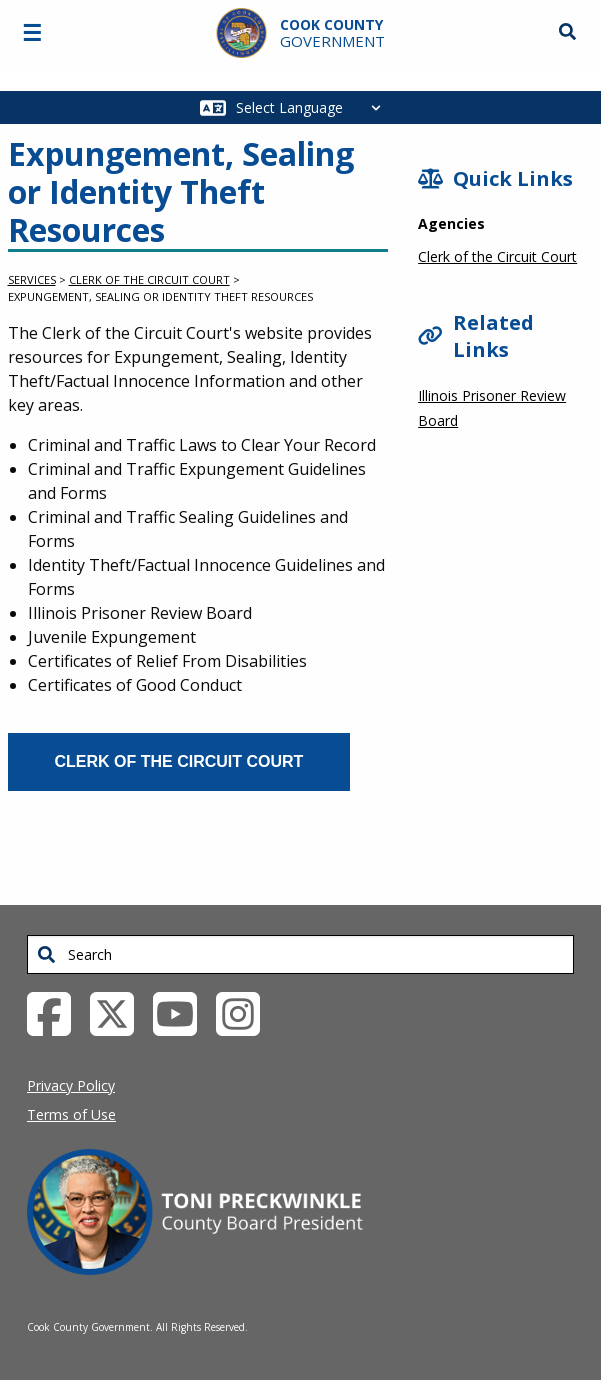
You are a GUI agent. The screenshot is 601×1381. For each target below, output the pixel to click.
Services (32, 279)
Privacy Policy (71, 1085)
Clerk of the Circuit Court (149, 279)
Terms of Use (71, 1114)
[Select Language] (313, 107)
